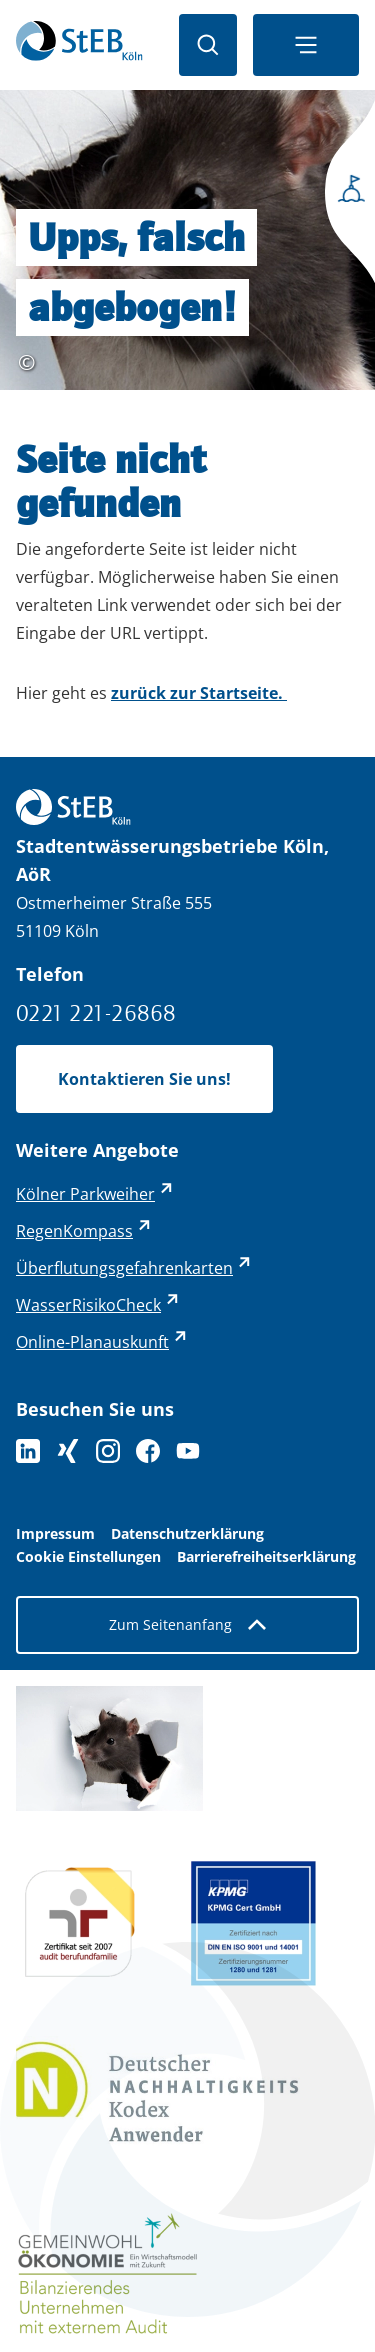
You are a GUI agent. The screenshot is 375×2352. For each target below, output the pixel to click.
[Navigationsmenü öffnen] (306, 45)
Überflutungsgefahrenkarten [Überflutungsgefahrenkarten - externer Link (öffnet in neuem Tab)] (124, 1268)
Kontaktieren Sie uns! (144, 1079)
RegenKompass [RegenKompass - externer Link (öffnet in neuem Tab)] (74, 1231)
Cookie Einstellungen (88, 1557)
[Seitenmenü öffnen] (345, 195)
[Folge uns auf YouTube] (188, 1451)
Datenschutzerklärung (187, 1534)
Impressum (55, 1534)
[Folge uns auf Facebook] (148, 1451)
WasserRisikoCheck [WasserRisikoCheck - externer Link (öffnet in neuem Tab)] (88, 1305)
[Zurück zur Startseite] (79, 45)
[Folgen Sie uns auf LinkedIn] (28, 1451)
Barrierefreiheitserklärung (266, 1557)
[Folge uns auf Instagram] (108, 1451)
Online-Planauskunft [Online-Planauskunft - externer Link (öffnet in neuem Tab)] (92, 1342)
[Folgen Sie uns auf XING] (68, 1451)
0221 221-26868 (96, 1013)
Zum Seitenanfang (187, 1624)
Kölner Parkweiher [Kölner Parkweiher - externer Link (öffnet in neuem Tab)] (85, 1194)
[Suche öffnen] (208, 45)
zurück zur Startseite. (199, 693)
